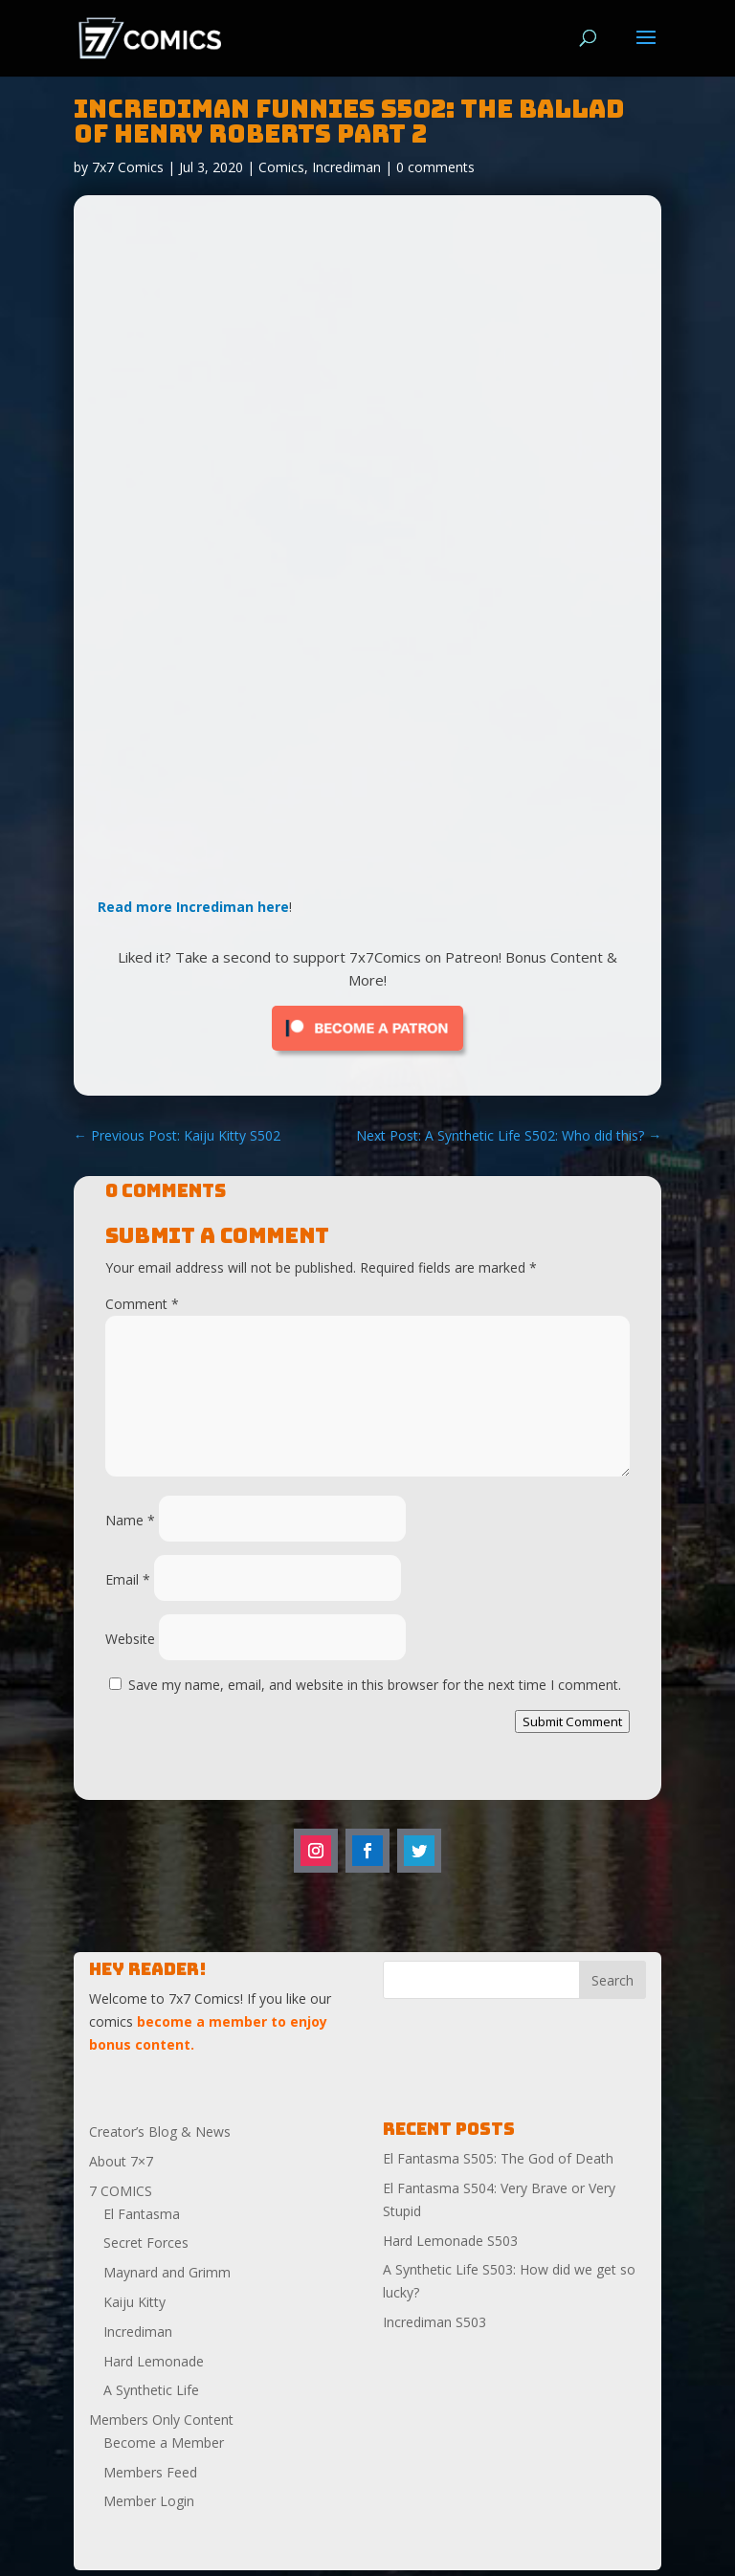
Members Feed (150, 2472)
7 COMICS (120, 2191)
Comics (281, 167)
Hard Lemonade (153, 2361)
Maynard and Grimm (167, 2272)
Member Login (148, 2501)
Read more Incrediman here (193, 907)
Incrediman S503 (434, 2322)
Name (130, 1520)
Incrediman (346, 167)
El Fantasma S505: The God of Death (498, 2158)
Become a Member (163, 2442)
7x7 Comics (128, 167)
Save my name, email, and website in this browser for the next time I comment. (374, 1685)
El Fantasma (141, 2214)
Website (130, 1639)
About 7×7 (121, 2161)
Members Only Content (161, 2419)
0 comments (435, 167)
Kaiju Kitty (134, 2302)
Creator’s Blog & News (160, 2131)
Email (127, 1579)
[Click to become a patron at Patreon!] (367, 1055)
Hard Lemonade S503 (450, 2241)
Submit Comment (572, 1721)
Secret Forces (146, 2242)
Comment (142, 1304)
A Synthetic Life (151, 2390)
